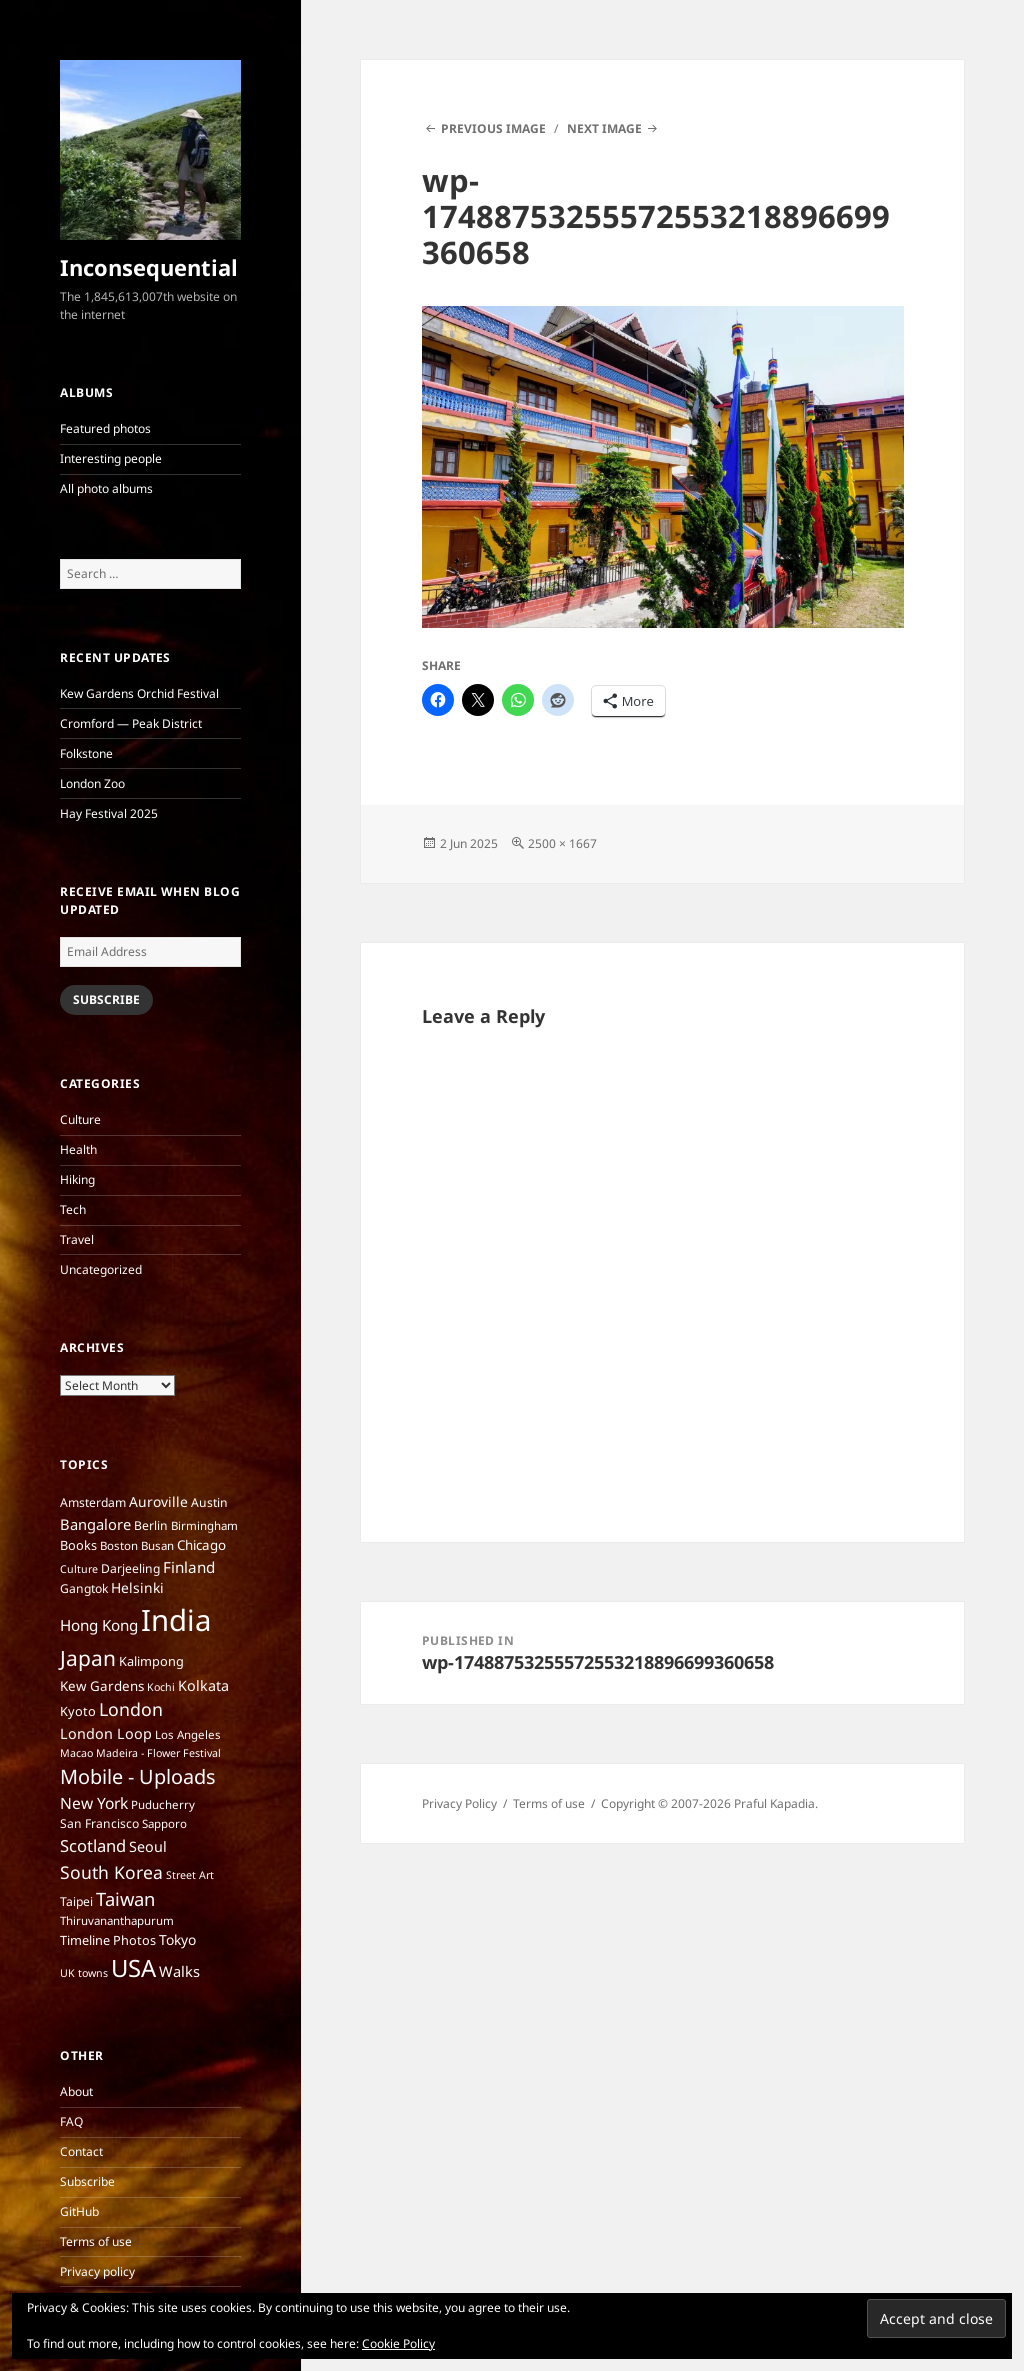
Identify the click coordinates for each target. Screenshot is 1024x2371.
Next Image (604, 128)
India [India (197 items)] (176, 1620)
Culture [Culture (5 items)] (79, 1569)
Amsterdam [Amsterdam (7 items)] (93, 1502)
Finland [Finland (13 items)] (189, 1567)
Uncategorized (101, 1269)
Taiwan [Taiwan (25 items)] (125, 1898)
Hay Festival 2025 (109, 813)
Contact (81, 2151)
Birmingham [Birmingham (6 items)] (204, 1525)
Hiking (77, 1179)
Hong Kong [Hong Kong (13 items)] (99, 1625)
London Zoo (92, 783)
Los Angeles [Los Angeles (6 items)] (188, 1734)
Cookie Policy (398, 2343)
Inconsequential (149, 267)
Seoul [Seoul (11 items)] (148, 1846)
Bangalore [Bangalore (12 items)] (95, 1524)
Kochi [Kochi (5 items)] (161, 1687)
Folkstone (86, 753)
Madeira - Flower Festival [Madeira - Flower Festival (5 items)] (158, 1753)
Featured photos (105, 428)
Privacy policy (97, 2271)
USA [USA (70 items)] (133, 1968)
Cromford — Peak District (131, 723)
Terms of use (96, 2241)
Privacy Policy (459, 1803)
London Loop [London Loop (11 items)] (106, 1733)
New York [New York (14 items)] (94, 1803)
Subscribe (106, 999)
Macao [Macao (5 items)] (76, 1753)
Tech (73, 1209)
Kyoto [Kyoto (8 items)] (78, 1711)
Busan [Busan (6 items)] (157, 1545)
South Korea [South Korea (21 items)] (111, 1872)
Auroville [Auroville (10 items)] (158, 1501)
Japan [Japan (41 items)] (88, 1658)
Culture (80, 1119)
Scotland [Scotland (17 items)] (93, 1845)
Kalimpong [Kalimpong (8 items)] (151, 1661)
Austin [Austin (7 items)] (209, 1502)
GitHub (79, 2211)
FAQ (71, 2121)
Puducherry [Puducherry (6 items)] (163, 1804)
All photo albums (106, 488)
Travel (77, 1239)
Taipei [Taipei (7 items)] (76, 1901)
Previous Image (493, 128)
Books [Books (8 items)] (78, 1545)
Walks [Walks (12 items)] (179, 1971)
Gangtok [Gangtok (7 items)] (84, 1588)
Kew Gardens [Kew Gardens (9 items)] (102, 1686)
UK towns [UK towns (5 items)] (84, 1973)
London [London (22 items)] (131, 1709)
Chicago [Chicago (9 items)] (201, 1545)
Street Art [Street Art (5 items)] (190, 1875)
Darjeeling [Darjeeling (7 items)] (130, 1568)
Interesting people (111, 458)
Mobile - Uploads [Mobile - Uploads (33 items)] (138, 1776)
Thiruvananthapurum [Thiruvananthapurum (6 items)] (117, 1920)
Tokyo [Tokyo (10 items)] (177, 1939)
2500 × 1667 (562, 843)
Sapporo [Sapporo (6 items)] (164, 1823)
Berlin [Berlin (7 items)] (151, 1525)
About (76, 2091)
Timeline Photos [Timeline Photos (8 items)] (108, 1940)
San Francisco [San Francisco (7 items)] (99, 1823)
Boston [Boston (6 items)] (119, 1545)
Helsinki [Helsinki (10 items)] (137, 1587)
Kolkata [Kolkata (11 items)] (203, 1685)
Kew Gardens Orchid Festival (139, 693)
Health (78, 1149)
